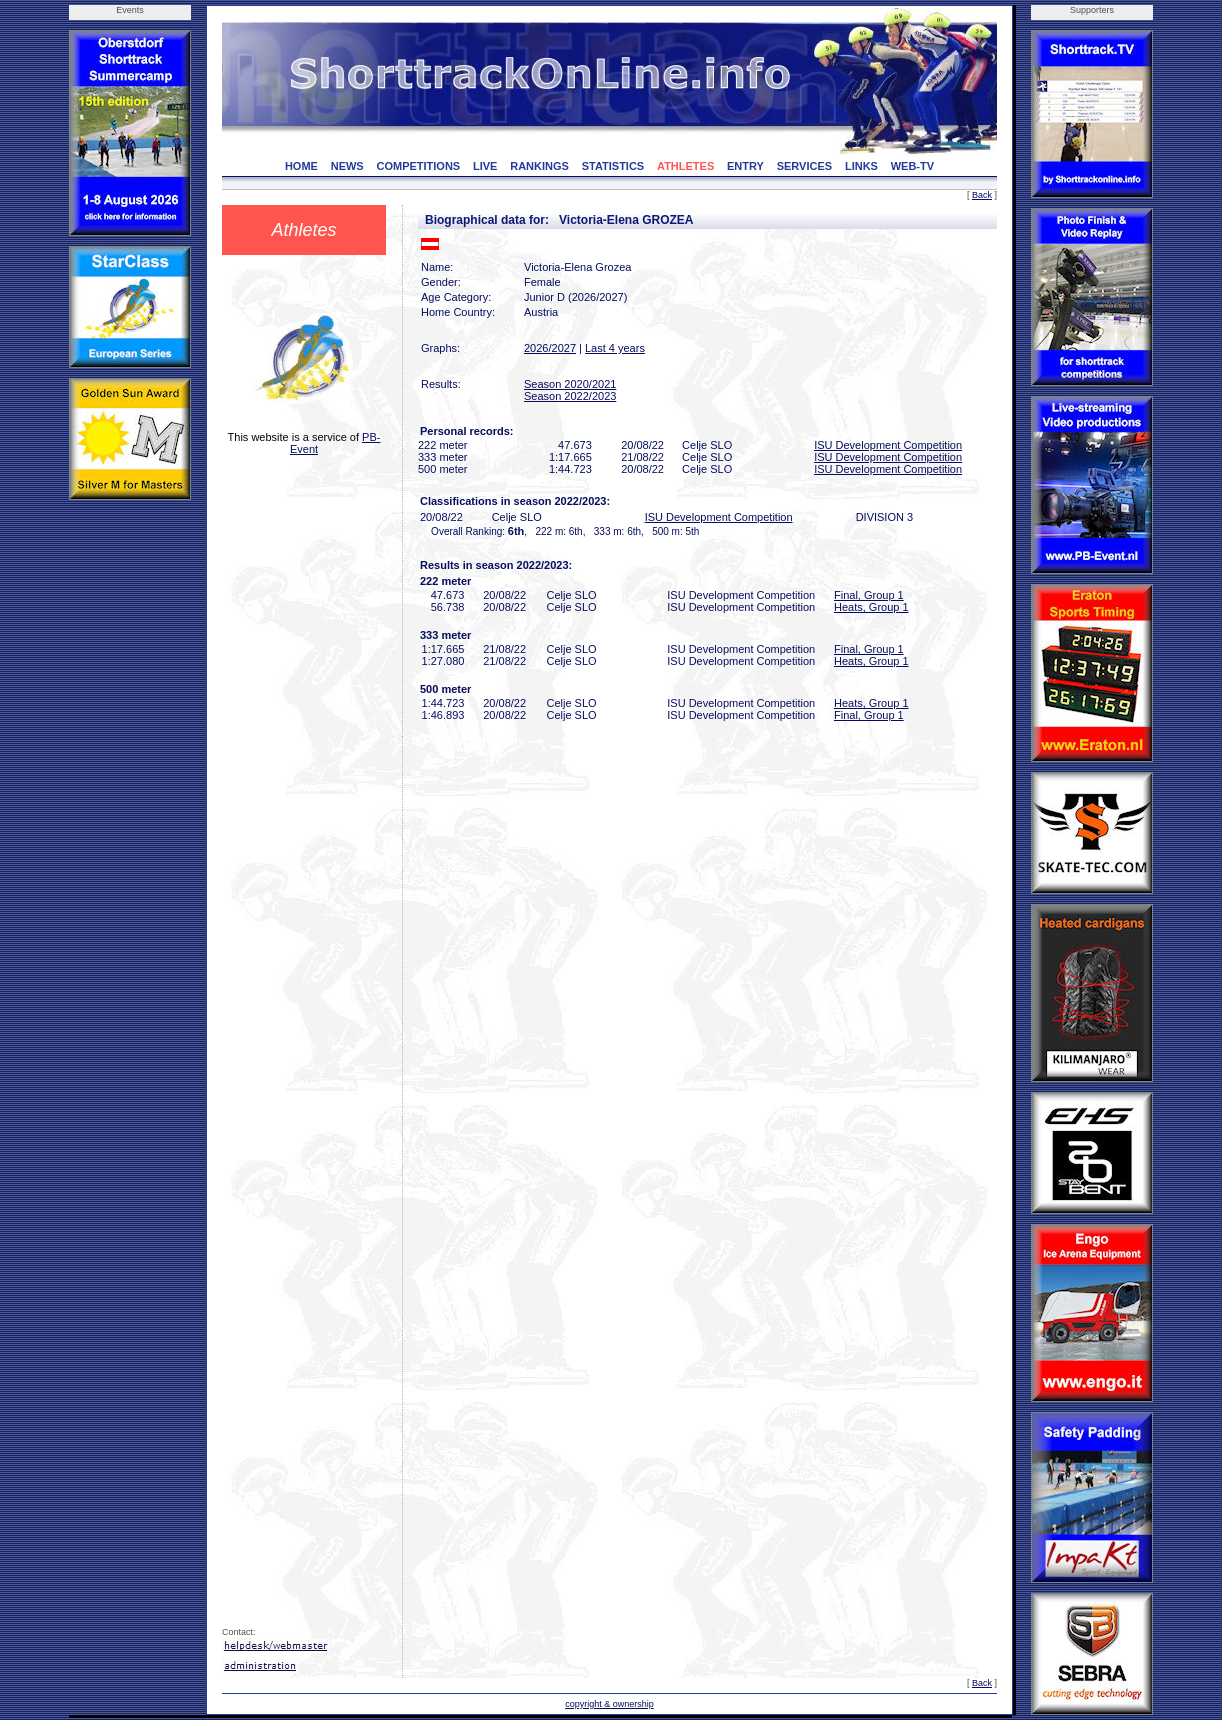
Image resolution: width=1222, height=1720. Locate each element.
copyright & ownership (609, 1704)
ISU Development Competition (888, 445)
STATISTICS (613, 166)
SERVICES (804, 166)
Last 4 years (615, 348)
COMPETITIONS (418, 166)
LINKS (861, 166)
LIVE (485, 166)
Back (982, 195)
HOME (301, 166)
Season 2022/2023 (570, 396)
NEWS (347, 166)
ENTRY (745, 166)
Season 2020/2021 (570, 384)
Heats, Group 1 (871, 607)
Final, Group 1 (869, 595)
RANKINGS (539, 166)
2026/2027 (550, 348)
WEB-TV (912, 166)
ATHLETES (685, 166)
